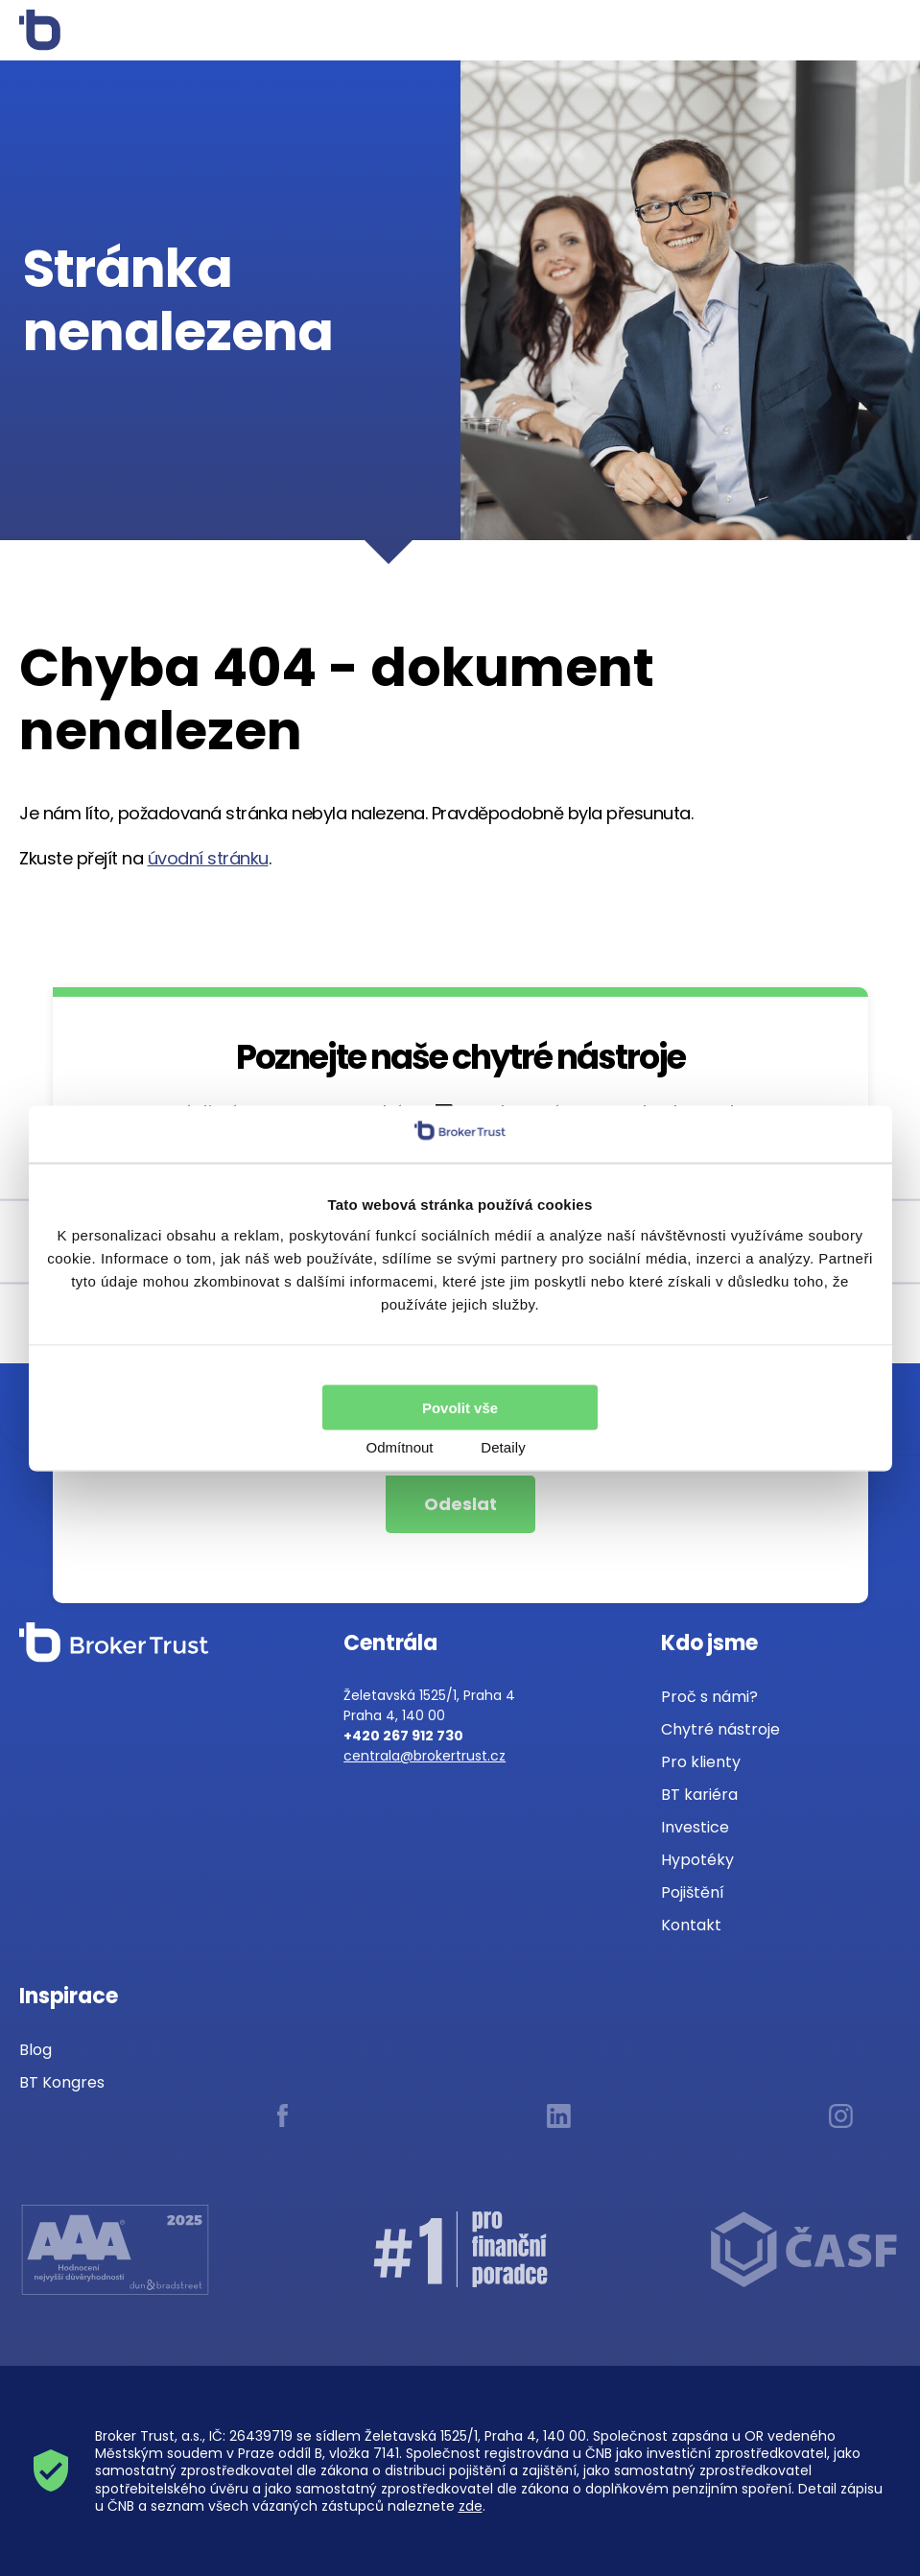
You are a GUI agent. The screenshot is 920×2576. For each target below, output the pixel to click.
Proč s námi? (709, 1697)
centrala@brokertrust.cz (424, 1755)
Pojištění (692, 1892)
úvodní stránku (208, 858)
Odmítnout (399, 1447)
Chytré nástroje (720, 1729)
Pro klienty (701, 1762)
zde (471, 2506)
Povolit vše (460, 1407)
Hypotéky (697, 1860)
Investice (695, 1827)
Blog (35, 2050)
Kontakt (691, 1925)
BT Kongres (62, 2082)
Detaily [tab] (503, 1446)
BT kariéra (699, 1795)
